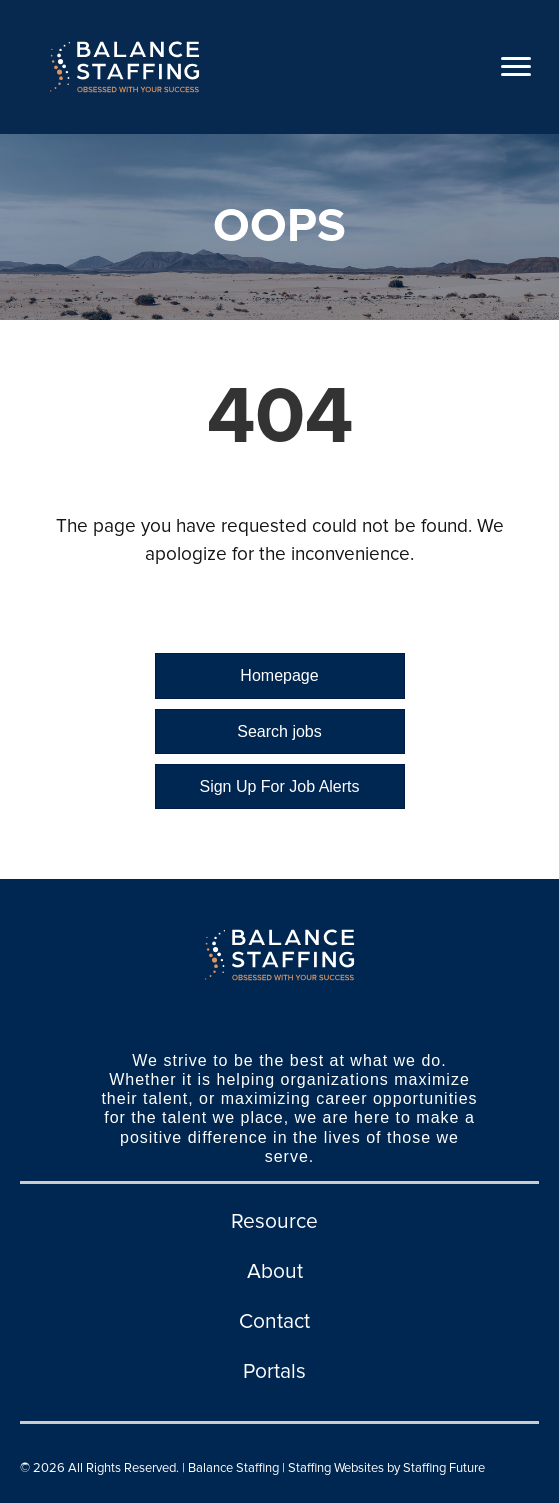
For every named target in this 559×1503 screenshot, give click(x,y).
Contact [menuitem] (274, 1321)
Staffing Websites (336, 1468)
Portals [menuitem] (274, 1371)
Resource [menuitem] (274, 1221)
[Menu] (516, 67)
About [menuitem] (275, 1271)
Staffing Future (444, 1468)
